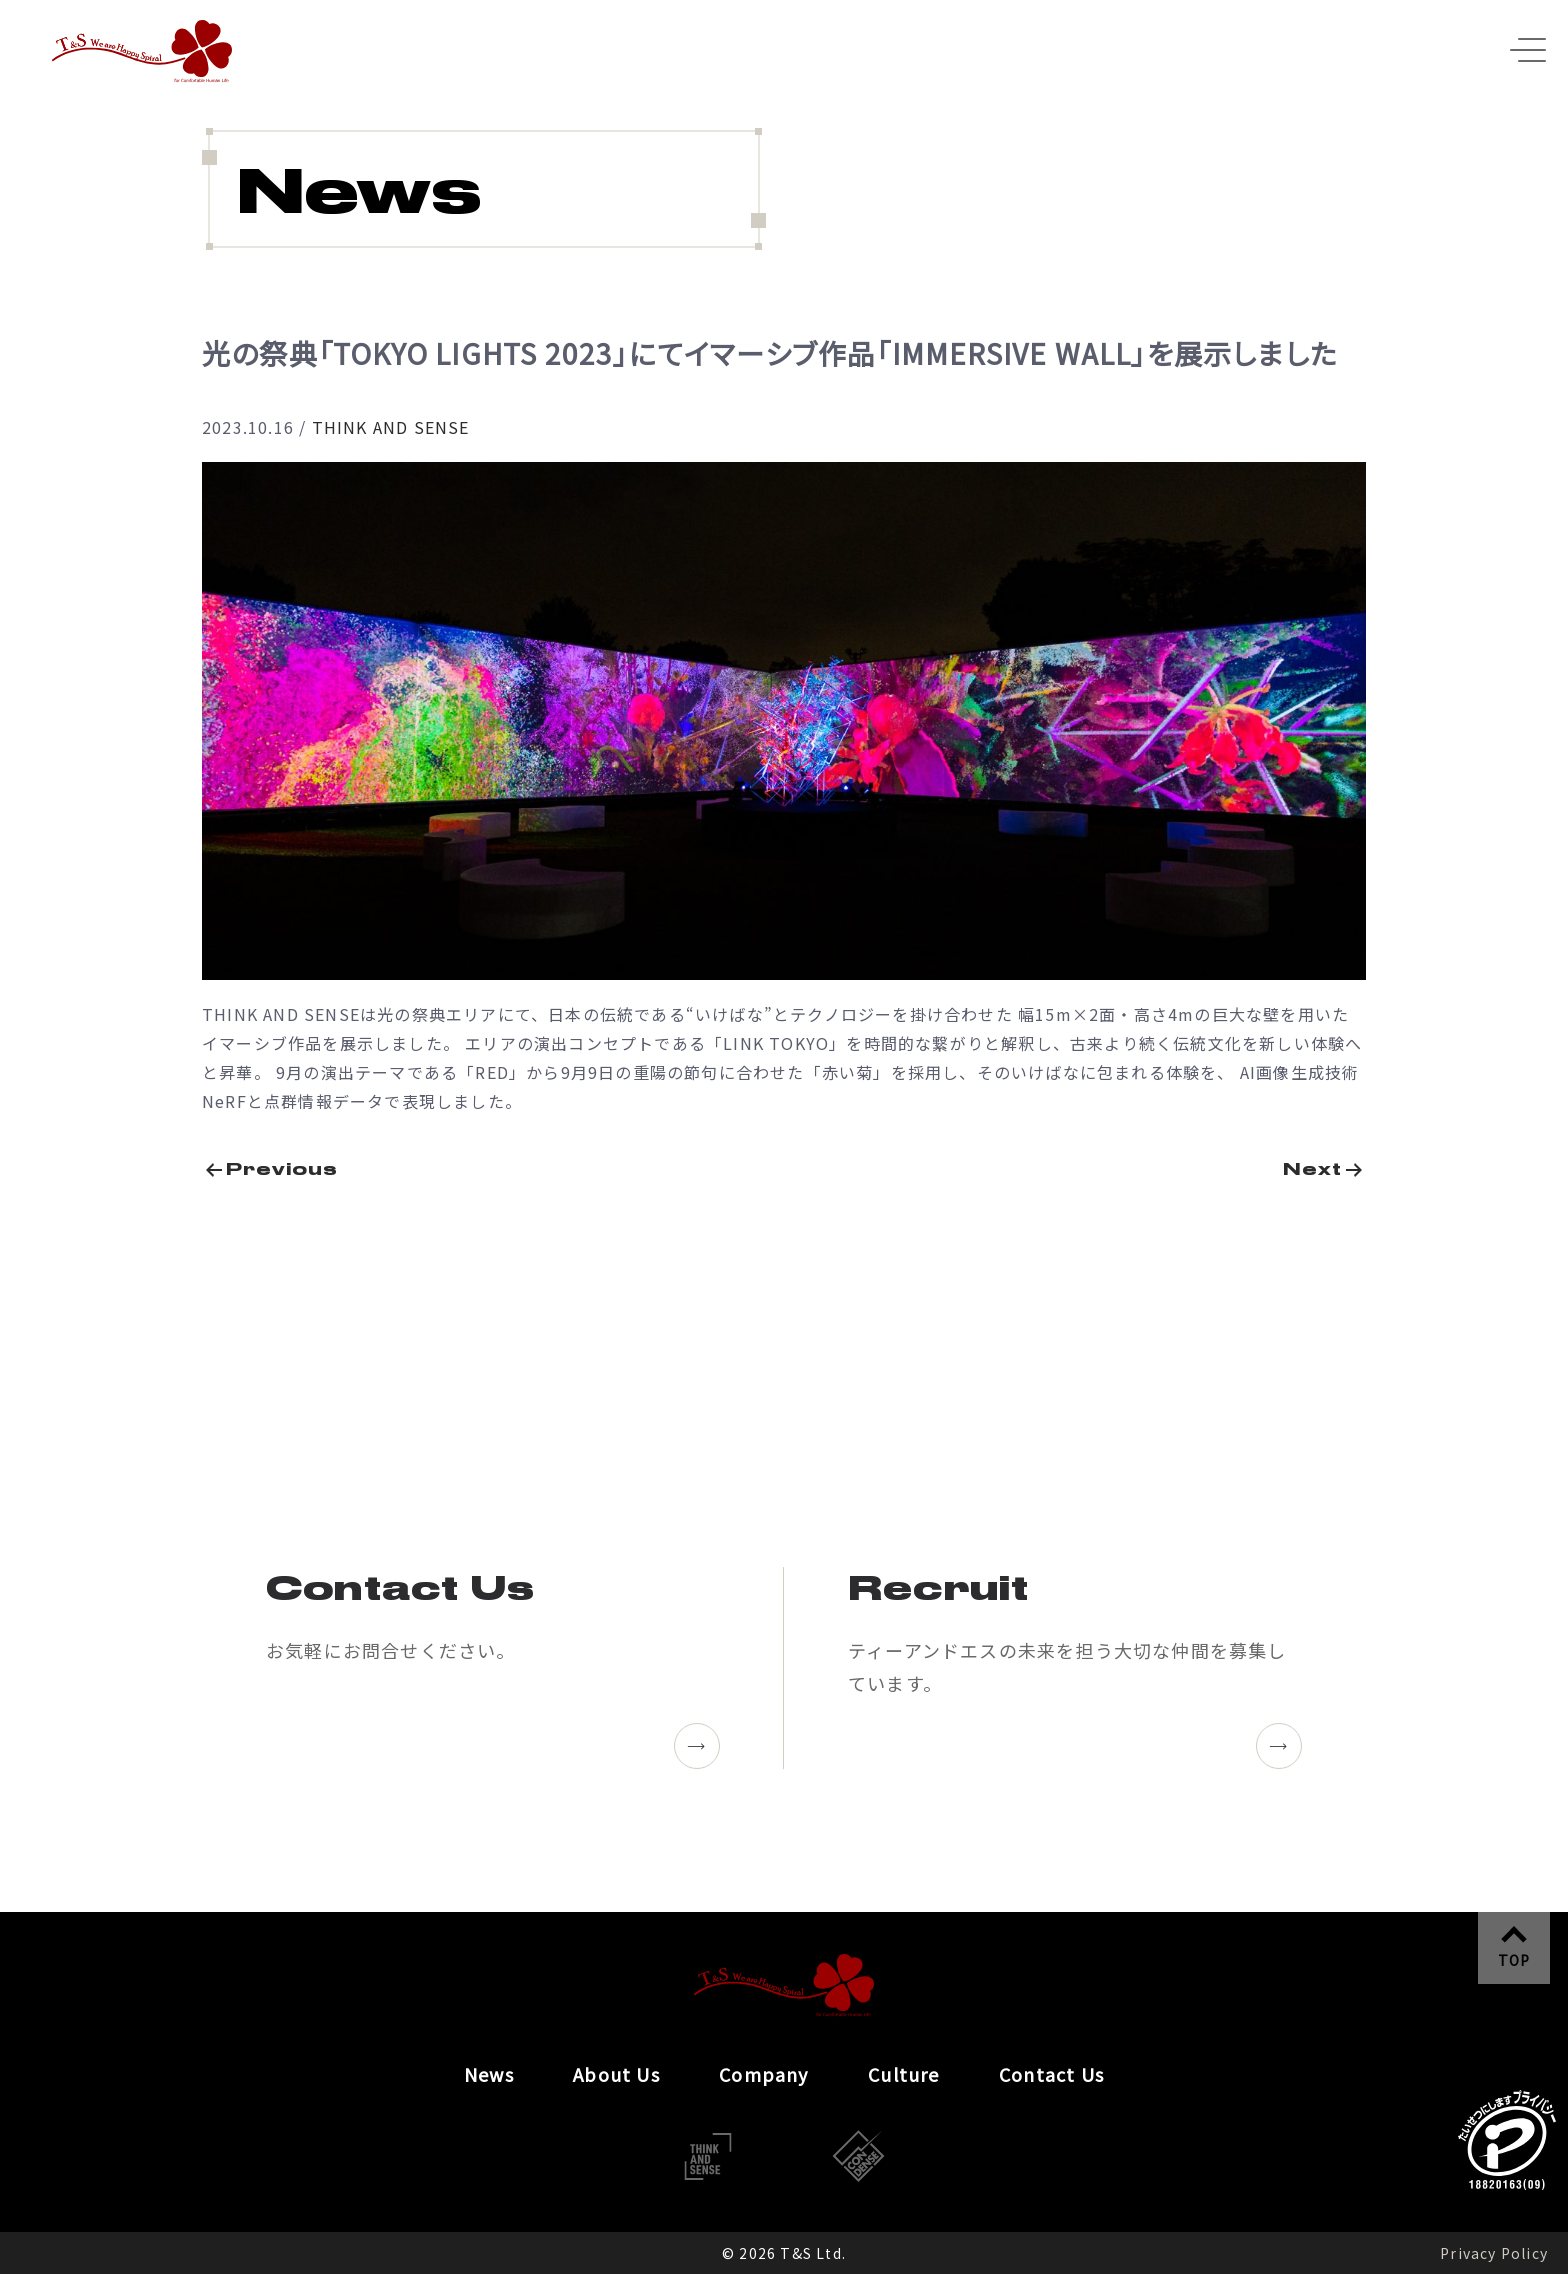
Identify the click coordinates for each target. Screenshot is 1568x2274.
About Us (616, 2074)
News (489, 2074)
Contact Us (1051, 2074)
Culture (903, 2074)
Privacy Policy (1494, 2253)
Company (763, 2074)
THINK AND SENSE (391, 427)
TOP (1514, 1960)
